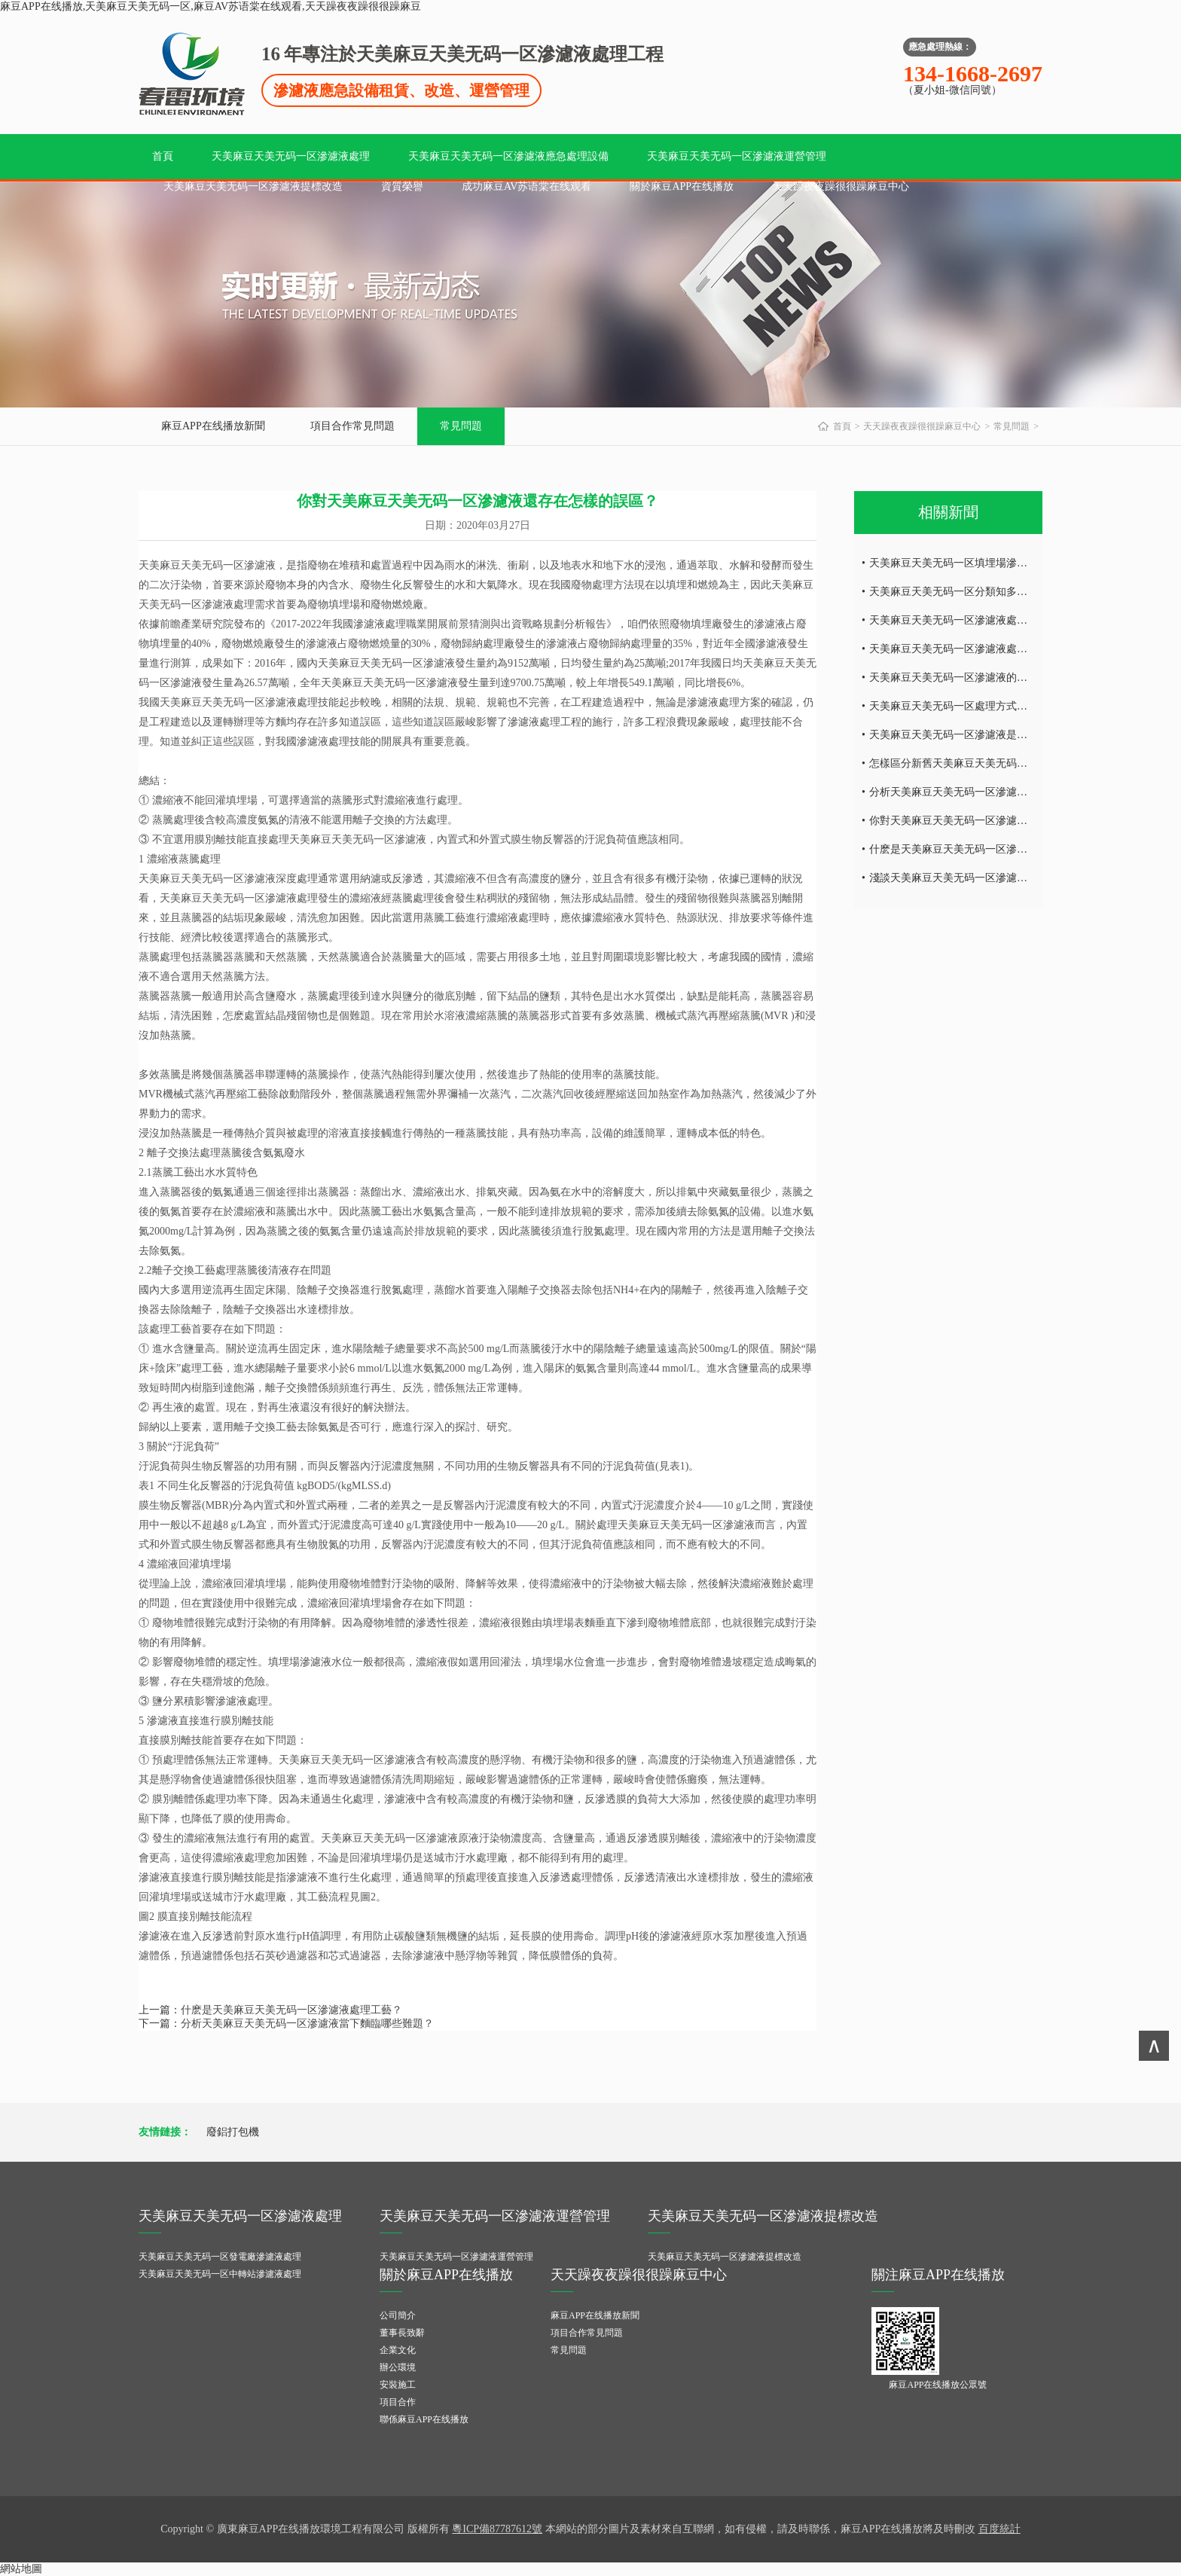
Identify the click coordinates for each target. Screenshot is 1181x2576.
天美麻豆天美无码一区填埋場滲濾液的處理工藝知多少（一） (1011, 563)
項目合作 (398, 2402)
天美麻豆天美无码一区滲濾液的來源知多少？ (974, 677)
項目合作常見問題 (352, 426)
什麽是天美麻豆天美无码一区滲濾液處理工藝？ (291, 2010)
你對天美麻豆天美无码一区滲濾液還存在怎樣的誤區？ (995, 820)
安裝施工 (398, 2384)
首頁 (162, 156)
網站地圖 (21, 2568)
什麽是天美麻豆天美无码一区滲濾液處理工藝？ (980, 849)
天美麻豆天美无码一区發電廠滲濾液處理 (220, 2256)
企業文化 (398, 2350)
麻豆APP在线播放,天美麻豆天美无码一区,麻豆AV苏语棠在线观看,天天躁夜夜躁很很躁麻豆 (210, 6)
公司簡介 (398, 2315)
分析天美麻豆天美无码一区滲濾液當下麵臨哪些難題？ (307, 2023)
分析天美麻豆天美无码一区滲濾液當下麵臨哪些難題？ (995, 792)
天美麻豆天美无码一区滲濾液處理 (291, 156)
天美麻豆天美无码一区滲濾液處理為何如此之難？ (985, 649)
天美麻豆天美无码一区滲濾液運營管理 (736, 156)
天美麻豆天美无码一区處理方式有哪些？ (964, 706)
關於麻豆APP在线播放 (682, 186)
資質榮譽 (402, 186)
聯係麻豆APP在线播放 (424, 2419)
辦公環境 (398, 2367)
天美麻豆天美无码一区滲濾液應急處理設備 (508, 156)
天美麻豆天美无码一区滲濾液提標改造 (253, 186)
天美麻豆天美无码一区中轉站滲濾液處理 (220, 2274)
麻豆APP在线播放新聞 (213, 426)
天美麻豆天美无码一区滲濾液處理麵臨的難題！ (980, 620)
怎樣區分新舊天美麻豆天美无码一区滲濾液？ (974, 763)
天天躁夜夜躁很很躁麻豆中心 (840, 186)
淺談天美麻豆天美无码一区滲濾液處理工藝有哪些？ (990, 878)
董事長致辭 (402, 2332)
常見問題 (461, 426)
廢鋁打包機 (232, 2132)
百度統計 (999, 2529)
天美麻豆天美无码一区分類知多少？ (953, 591)
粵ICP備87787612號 (497, 2529)
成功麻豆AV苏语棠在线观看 (526, 186)
